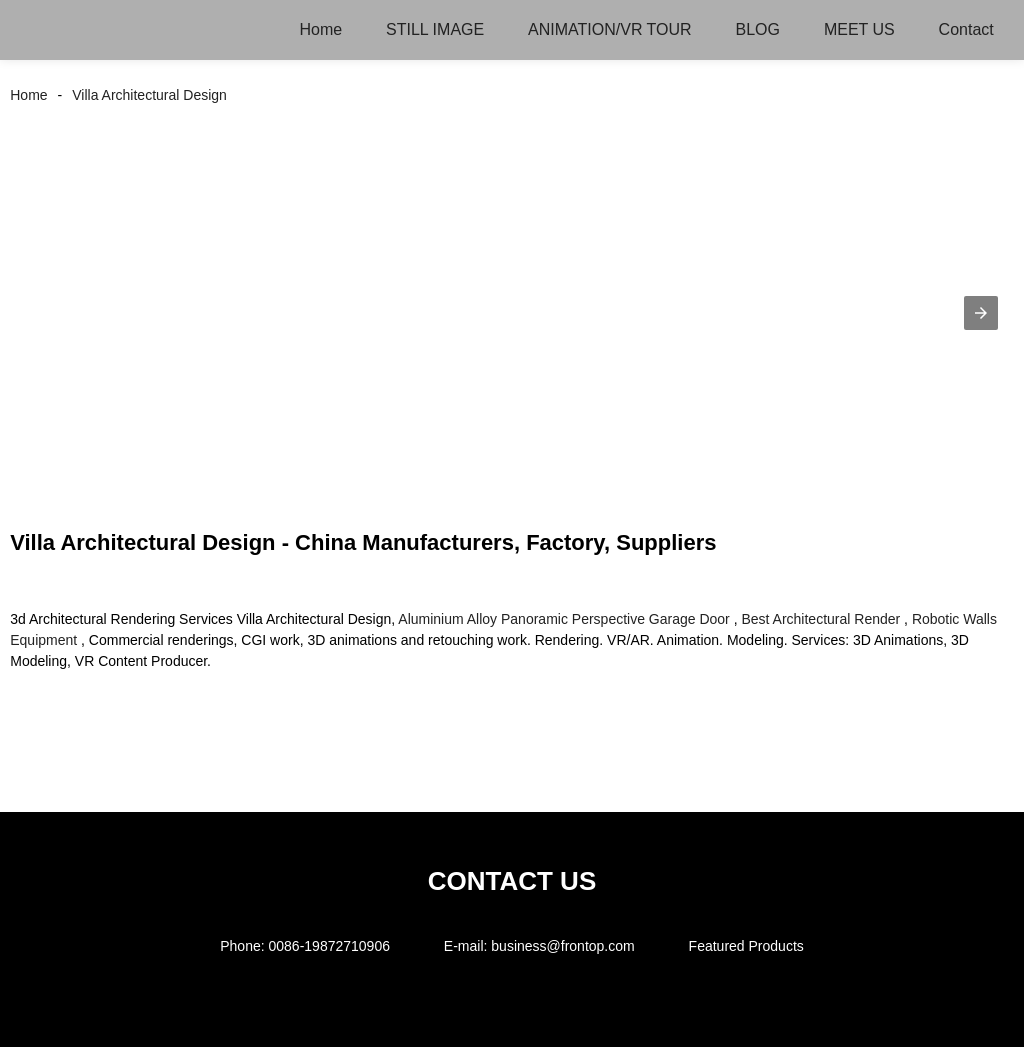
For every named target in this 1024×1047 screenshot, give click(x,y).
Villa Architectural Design (149, 95)
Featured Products (746, 946)
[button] (981, 313)
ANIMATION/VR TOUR (610, 29)
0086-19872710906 (329, 946)
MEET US (859, 29)
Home (320, 29)
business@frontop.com (562, 946)
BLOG (758, 29)
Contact (966, 29)
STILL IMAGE (435, 29)
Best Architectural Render (820, 619)
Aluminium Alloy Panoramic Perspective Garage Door (563, 619)
